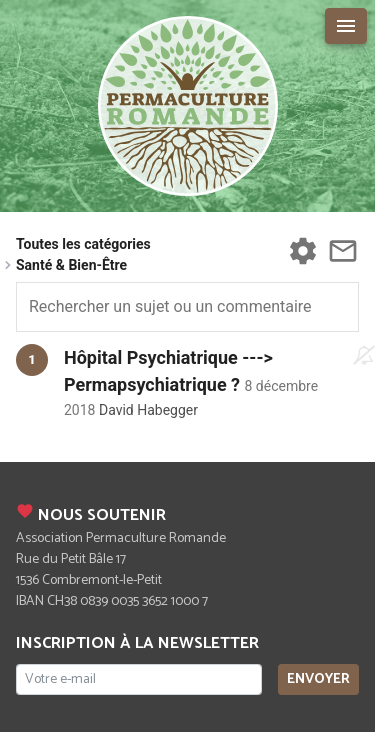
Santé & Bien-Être (71, 265)
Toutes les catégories (83, 244)
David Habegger (148, 410)
